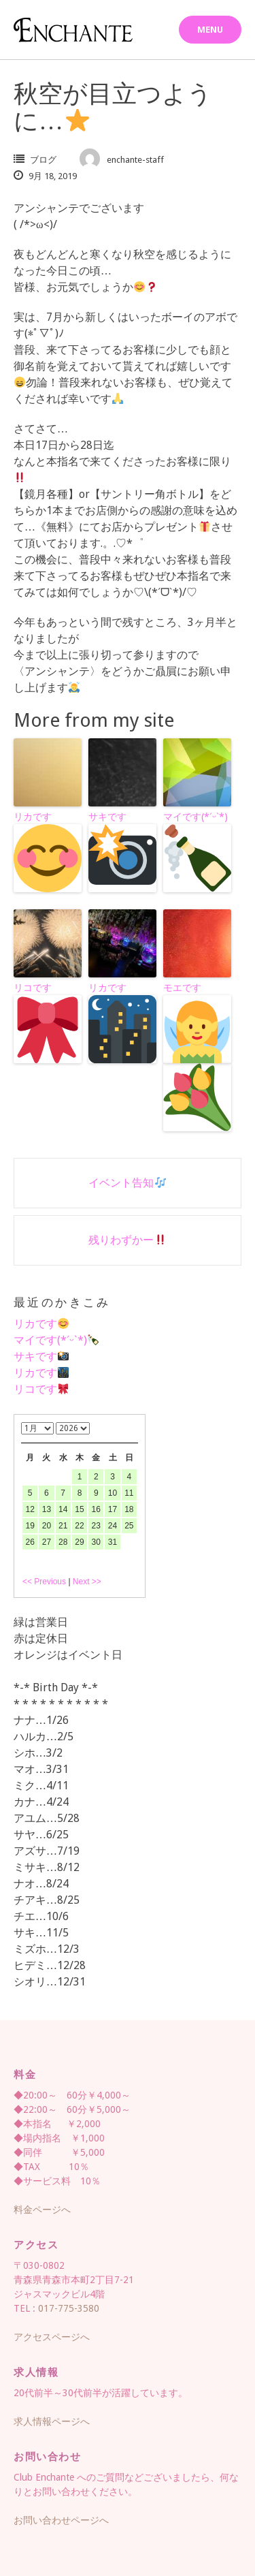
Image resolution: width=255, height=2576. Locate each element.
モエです (197, 1056)
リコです (48, 1022)
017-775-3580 (68, 2308)
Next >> (87, 1581)
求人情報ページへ (52, 2421)
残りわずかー (126, 1240)
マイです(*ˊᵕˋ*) (197, 851)
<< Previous (44, 1581)
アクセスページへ (52, 2336)
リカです (48, 851)
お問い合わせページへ (61, 2520)
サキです (122, 851)
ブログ (43, 160)
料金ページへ (42, 2209)
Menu (210, 30)
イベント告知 (126, 1182)
